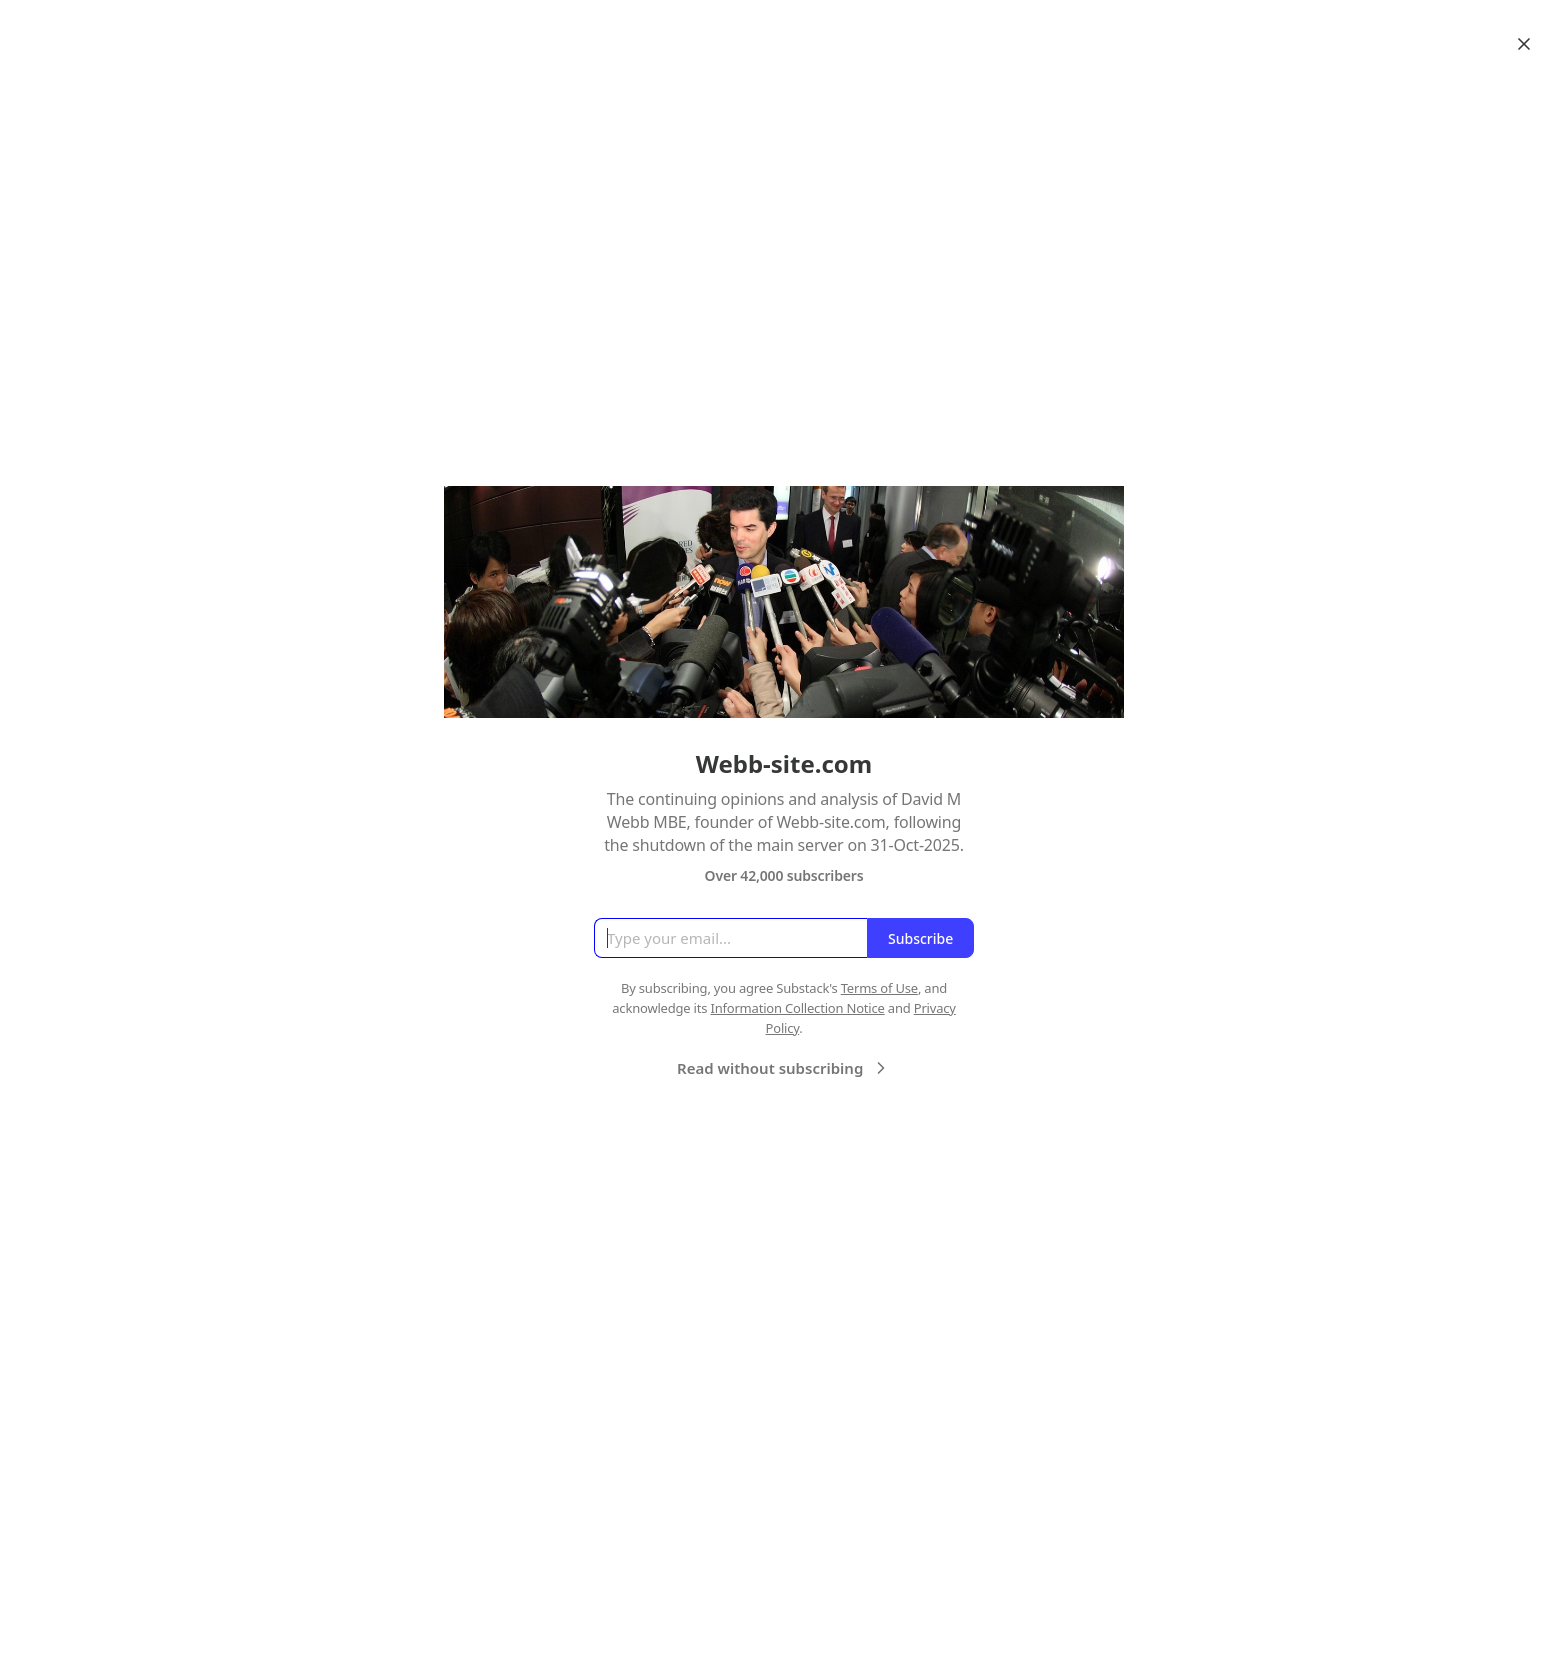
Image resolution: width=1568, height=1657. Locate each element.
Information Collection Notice (797, 1008)
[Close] (1524, 44)
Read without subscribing (784, 1068)
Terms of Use (879, 988)
